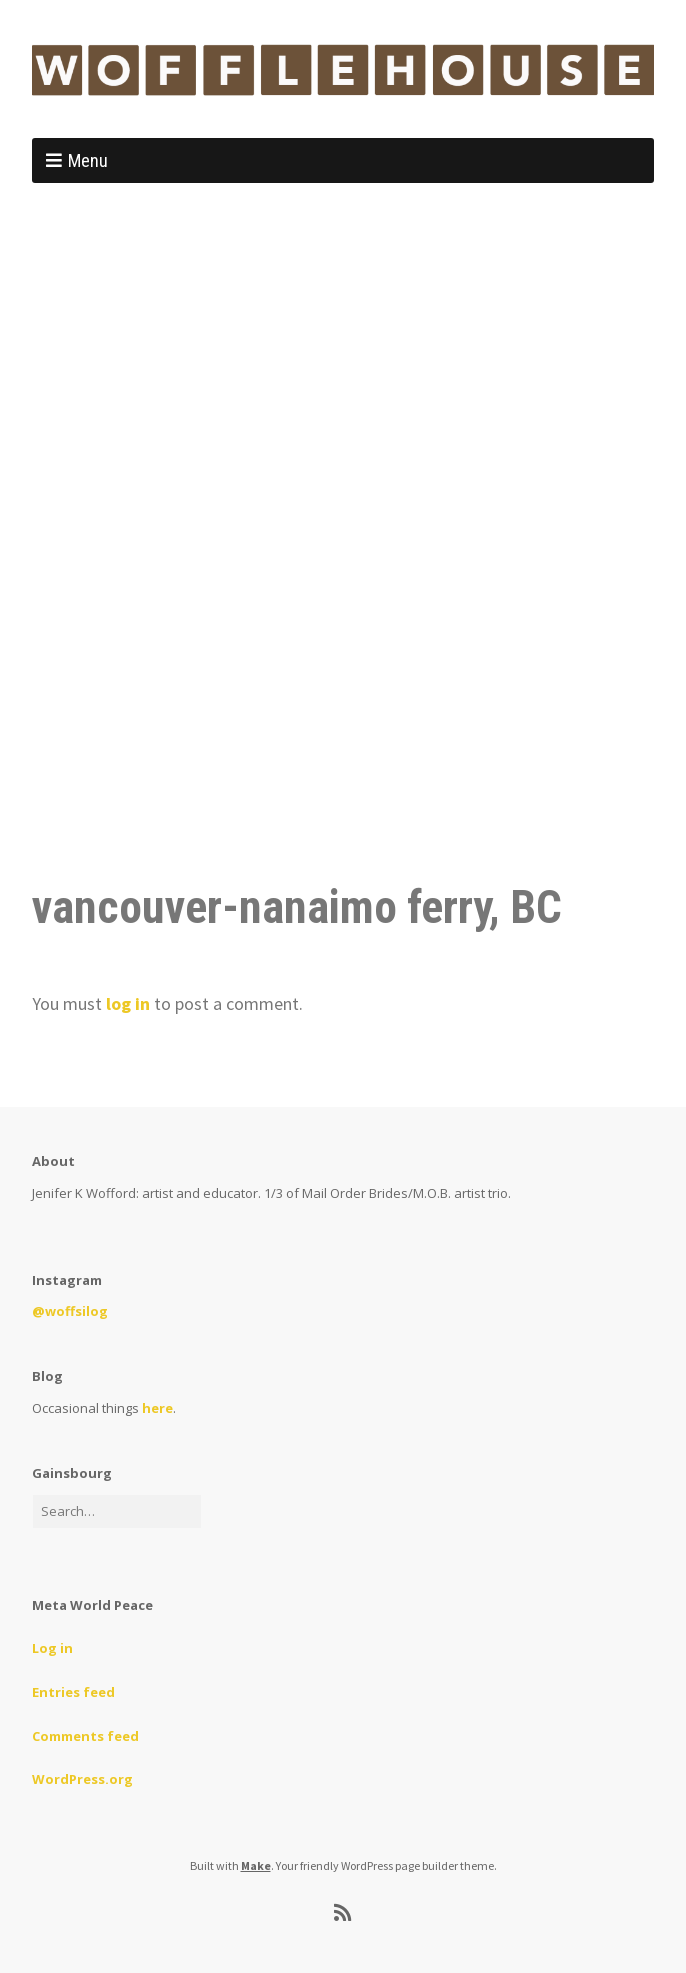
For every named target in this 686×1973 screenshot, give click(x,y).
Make (256, 1865)
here (157, 1408)
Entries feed (73, 1692)
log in (128, 1003)
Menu (88, 160)
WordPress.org (82, 1779)
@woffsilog (70, 1311)
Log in (52, 1648)
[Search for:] (117, 1511)
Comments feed (85, 1736)
